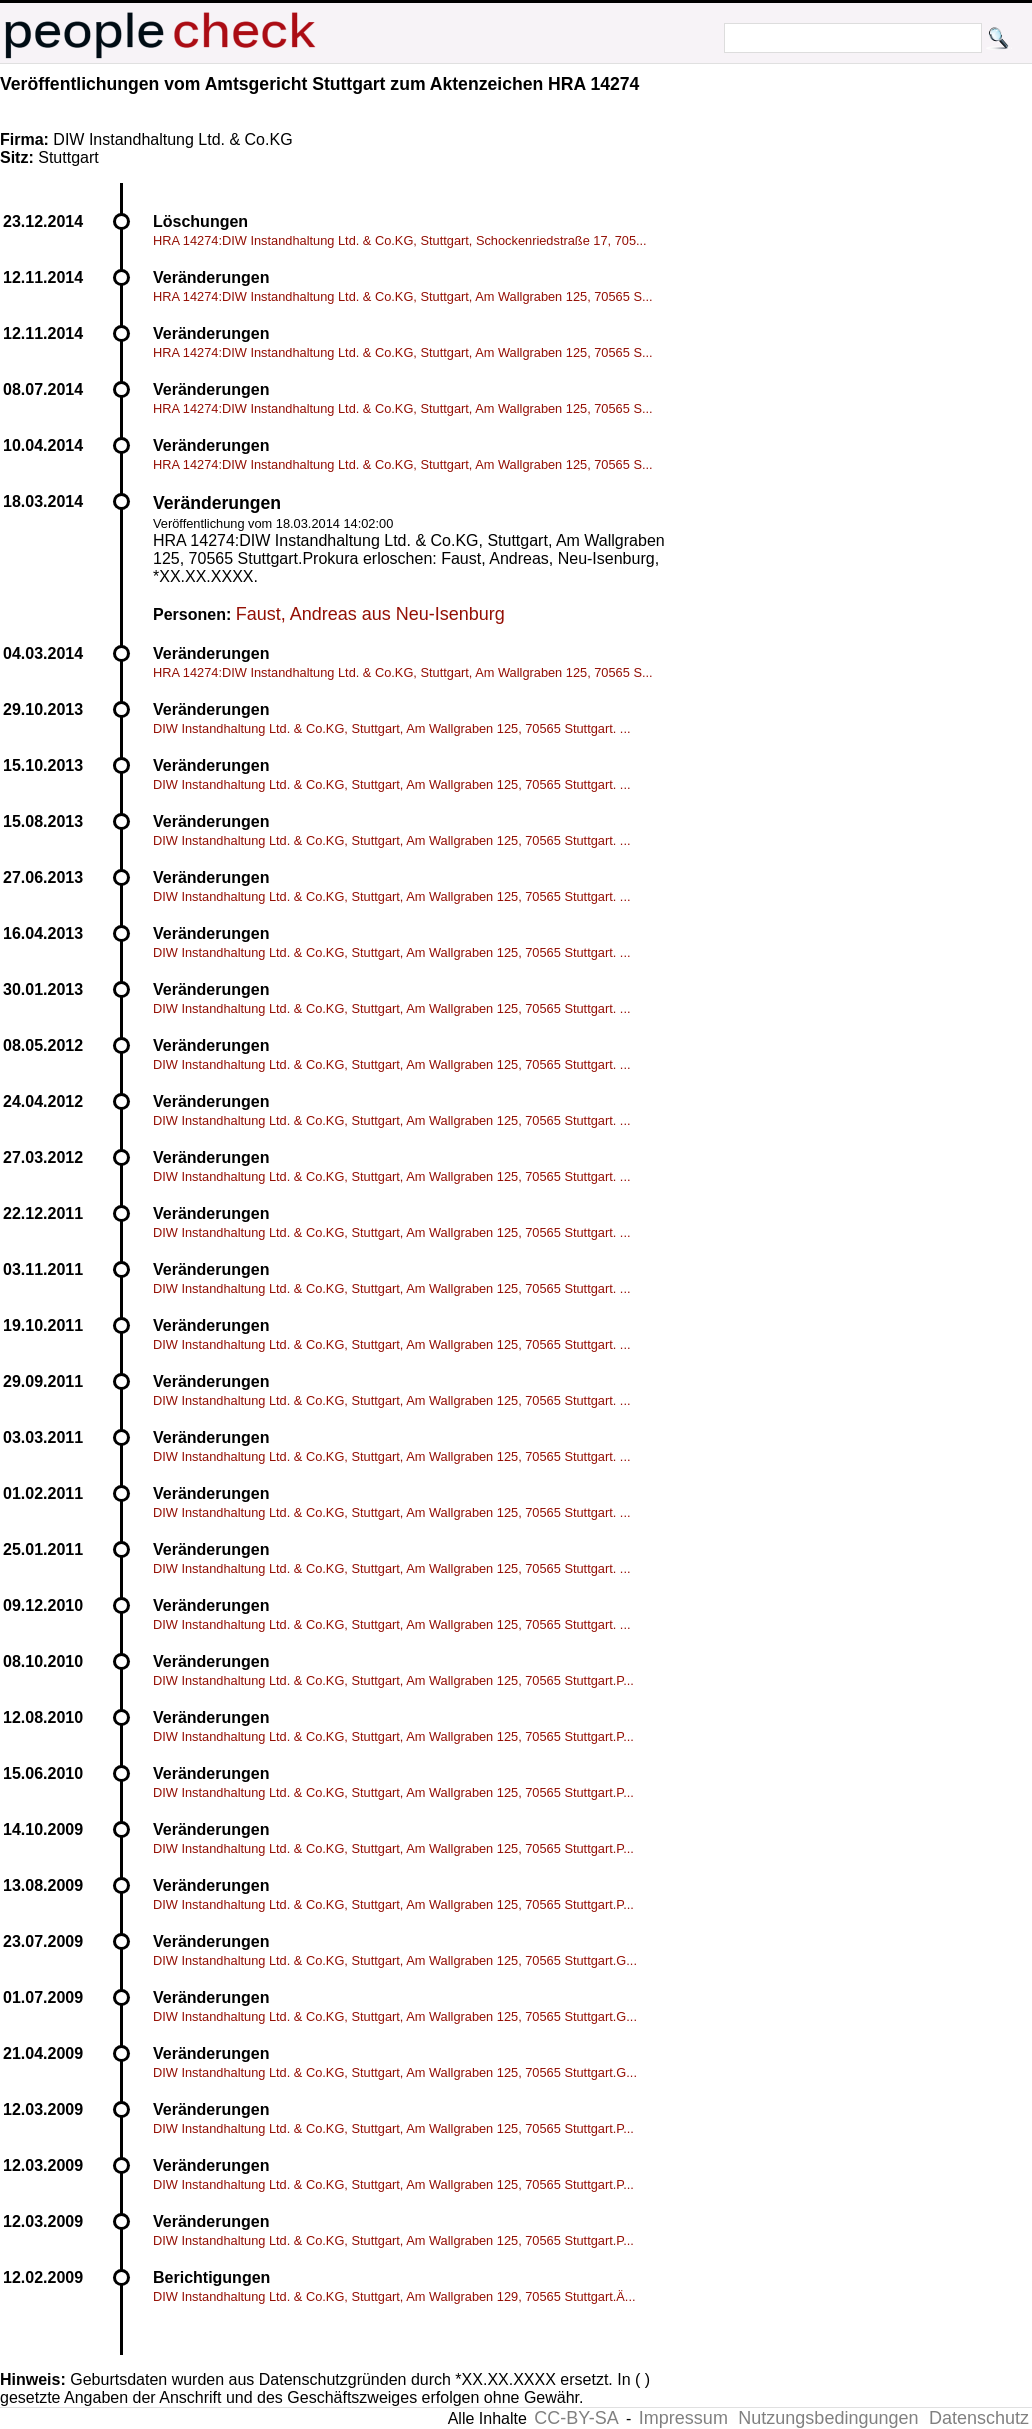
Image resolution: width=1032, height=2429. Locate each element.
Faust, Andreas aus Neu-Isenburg (370, 614)
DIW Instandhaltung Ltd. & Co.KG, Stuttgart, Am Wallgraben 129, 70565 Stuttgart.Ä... (394, 2296)
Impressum (683, 2418)
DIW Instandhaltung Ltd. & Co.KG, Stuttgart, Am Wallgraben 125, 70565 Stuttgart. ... (392, 728)
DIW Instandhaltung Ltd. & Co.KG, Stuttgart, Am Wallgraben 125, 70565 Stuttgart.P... (393, 1680)
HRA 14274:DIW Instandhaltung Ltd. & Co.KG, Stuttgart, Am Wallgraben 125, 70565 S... (403, 296)
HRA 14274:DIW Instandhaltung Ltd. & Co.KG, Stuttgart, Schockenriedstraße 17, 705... (400, 240)
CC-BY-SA (576, 2418)
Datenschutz (979, 2418)
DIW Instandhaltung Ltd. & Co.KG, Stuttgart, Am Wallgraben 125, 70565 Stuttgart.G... (395, 1960)
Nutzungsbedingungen (828, 2418)
